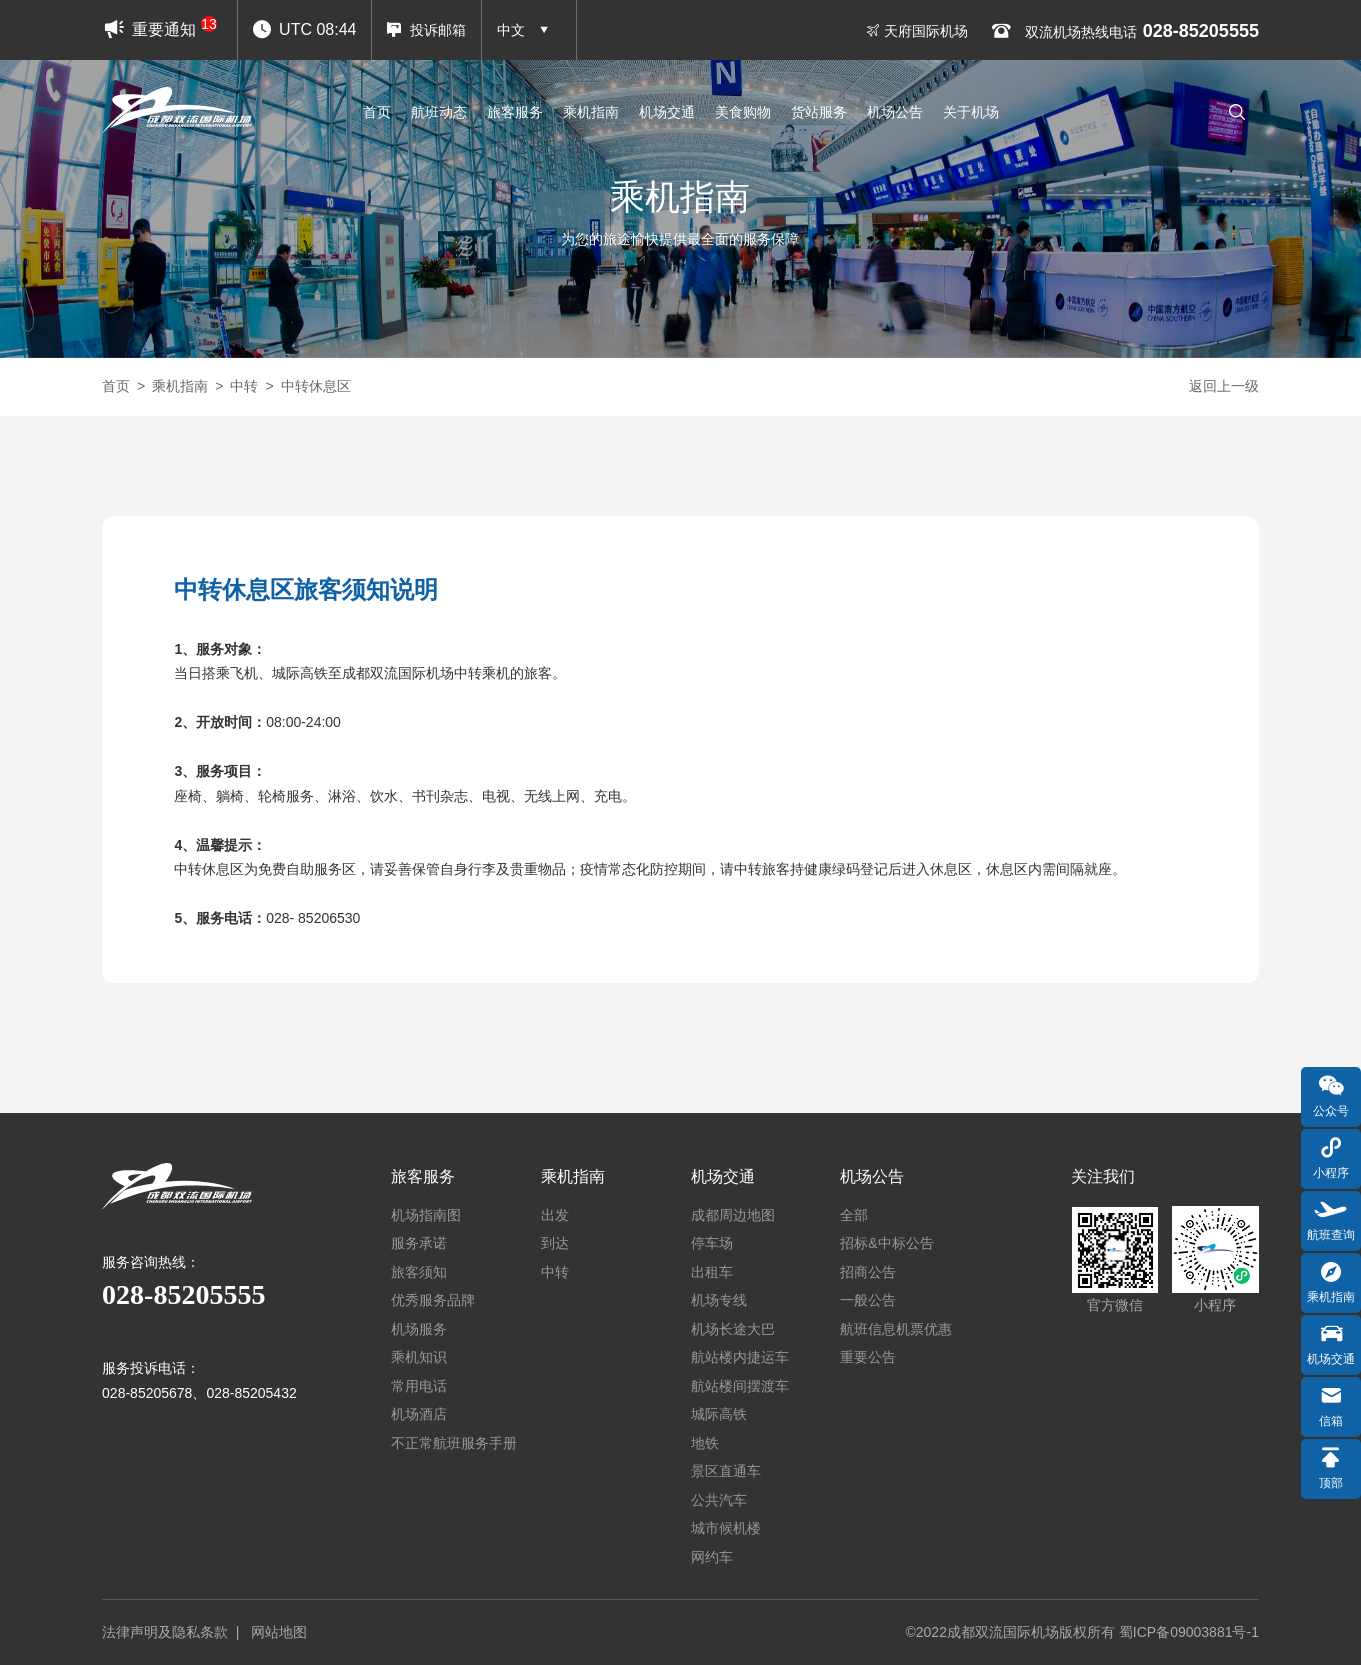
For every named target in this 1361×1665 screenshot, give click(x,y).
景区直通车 (726, 1471)
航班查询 (1331, 1218)
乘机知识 (419, 1357)
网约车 (712, 1557)
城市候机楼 (726, 1528)
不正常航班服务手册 (454, 1443)
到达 (555, 1243)
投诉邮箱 (426, 30)
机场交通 (667, 112)
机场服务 (419, 1329)
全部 (854, 1215)
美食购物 (743, 112)
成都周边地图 (733, 1215)
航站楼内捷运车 (740, 1357)
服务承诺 (419, 1243)
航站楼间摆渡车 (740, 1386)
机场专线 (719, 1300)
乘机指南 (591, 112)
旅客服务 (515, 112)
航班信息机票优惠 (896, 1329)
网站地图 (279, 1632)
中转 (244, 386)
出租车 (712, 1272)
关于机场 (971, 112)
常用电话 (419, 1386)
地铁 (705, 1443)
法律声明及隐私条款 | (174, 1632)
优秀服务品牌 (433, 1300)
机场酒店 (419, 1414)
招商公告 (868, 1272)
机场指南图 (426, 1215)
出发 (555, 1215)
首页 (377, 112)
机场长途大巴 (733, 1329)
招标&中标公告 (886, 1243)
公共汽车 (719, 1500)
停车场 (712, 1243)
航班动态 (439, 112)
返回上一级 (1224, 386)
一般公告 (868, 1300)
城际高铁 (719, 1414)
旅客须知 (419, 1272)
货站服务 (819, 112)
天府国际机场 (917, 31)
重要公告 (868, 1357)
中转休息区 (316, 386)
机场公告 (895, 112)
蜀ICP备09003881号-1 (1189, 1632)
